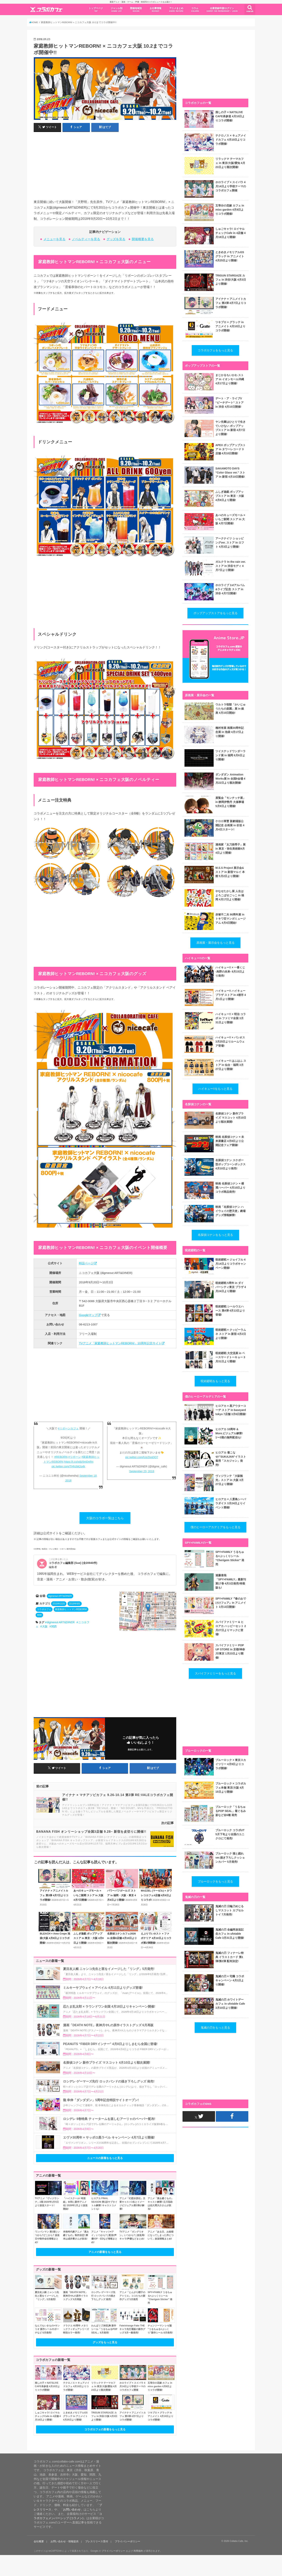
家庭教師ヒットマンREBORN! (71, 1609)
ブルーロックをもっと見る (215, 1881)
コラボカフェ (44, 1609)
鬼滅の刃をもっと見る (215, 2027)
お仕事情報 (155, 10)
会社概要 (39, 2541)
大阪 (45, 1626)
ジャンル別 (116, 10)
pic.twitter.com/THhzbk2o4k (68, 1466)
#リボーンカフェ (68, 1428)
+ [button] (124, 1597)
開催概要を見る (143, 239)
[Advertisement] (66, 163)
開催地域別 (136, 10)
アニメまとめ (176, 10)
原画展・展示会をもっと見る (215, 942)
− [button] (124, 1603)
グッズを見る (116, 239)
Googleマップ (88, 1315)
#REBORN (61, 1456)
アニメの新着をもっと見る (105, 2251)
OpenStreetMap (156, 1629)
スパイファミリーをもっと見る (215, 1673)
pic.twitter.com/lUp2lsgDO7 (141, 1457)
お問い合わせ (72, 2509)
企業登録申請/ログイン (222, 10)
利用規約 (138, 2551)
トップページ (96, 10)
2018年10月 (58, 1603)
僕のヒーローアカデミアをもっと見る (215, 1527)
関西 (54, 1626)
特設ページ (86, 1263)
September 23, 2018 (141, 1471)
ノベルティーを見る (86, 239)
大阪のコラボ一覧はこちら (105, 1518)
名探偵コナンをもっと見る (215, 1234)
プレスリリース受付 (96, 2541)
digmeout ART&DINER (60, 1596)
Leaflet (141, 1629)
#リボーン (74, 1456)
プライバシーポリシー (127, 2541)
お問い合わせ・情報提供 (65, 2541)
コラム (195, 10)
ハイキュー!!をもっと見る (215, 1088)
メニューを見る (54, 239)
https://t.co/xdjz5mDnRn (78, 1461)
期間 (39, 1615)
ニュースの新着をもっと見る (105, 2158)
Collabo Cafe (46, 9)
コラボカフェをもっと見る (215, 350)
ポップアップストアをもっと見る (215, 613)
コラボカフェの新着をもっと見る (105, 2429)
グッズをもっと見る (105, 2342)
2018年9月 (74, 1603)
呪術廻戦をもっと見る (215, 1381)
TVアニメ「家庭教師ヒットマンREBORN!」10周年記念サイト (120, 1343)
